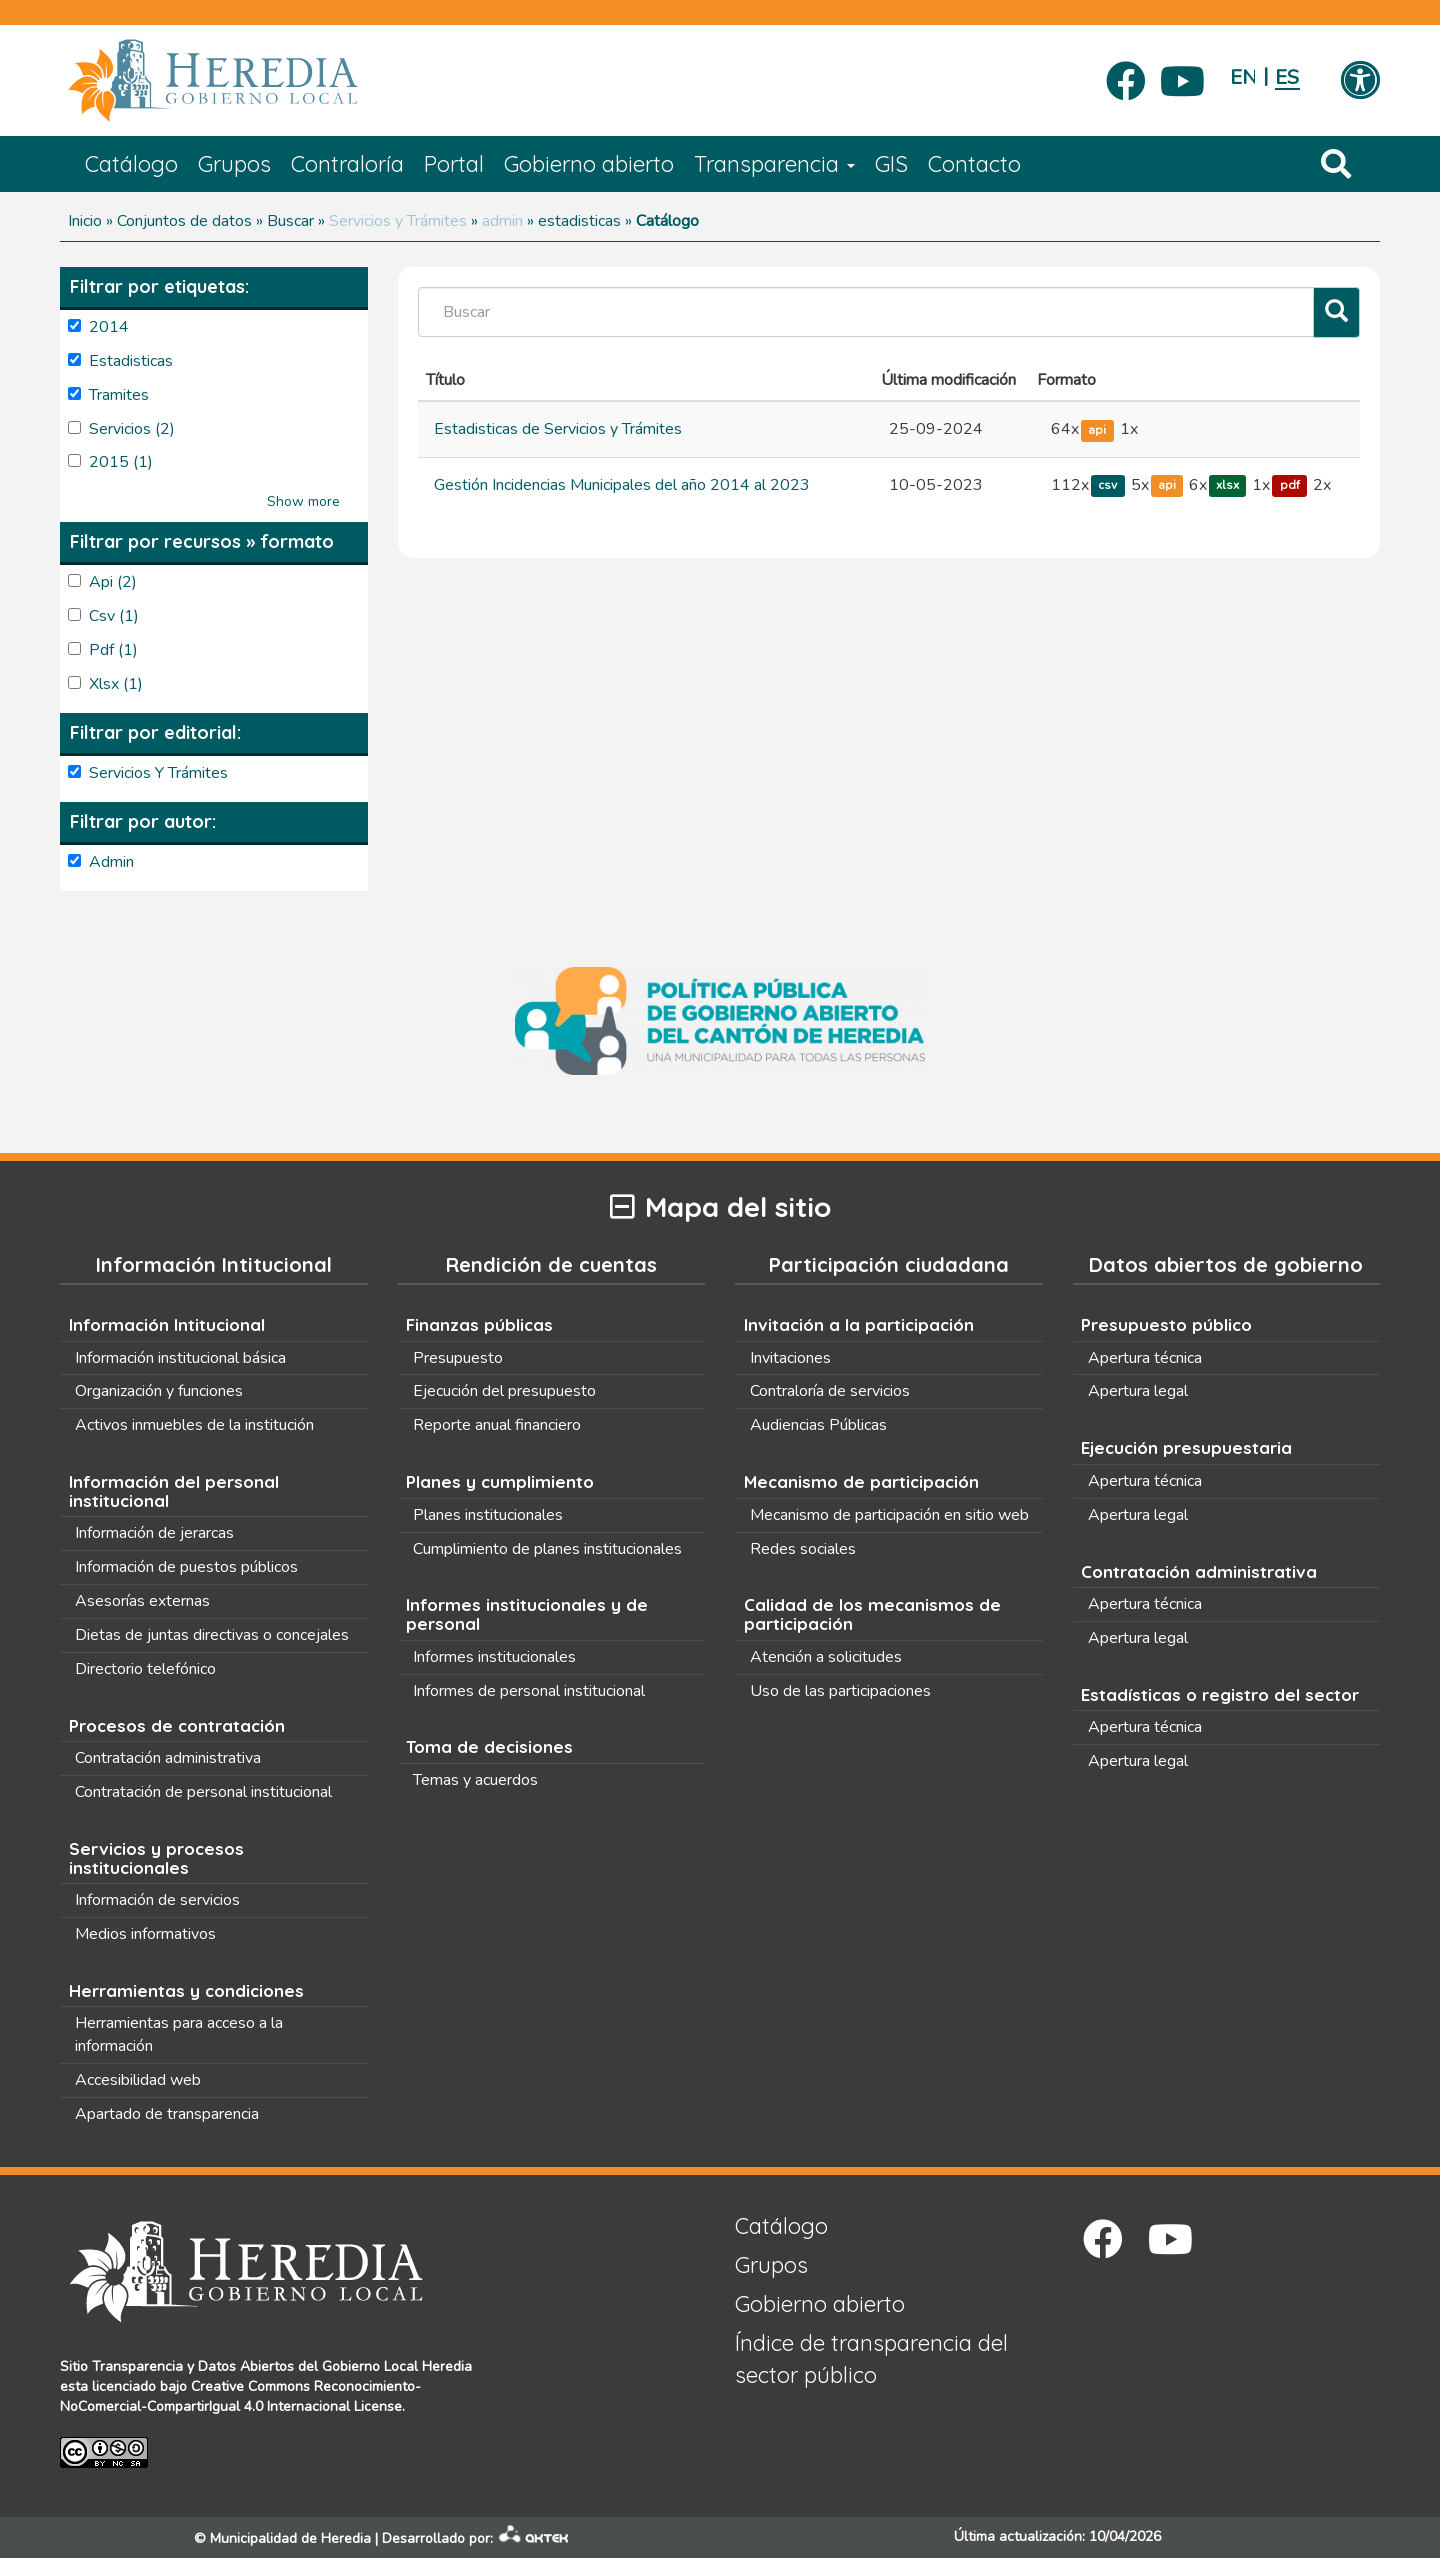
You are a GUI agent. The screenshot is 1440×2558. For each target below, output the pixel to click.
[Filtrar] (1336, 312)
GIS (891, 164)
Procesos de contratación (177, 1725)
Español (1287, 77)
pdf (1290, 486)
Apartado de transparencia (167, 2114)
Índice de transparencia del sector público (871, 2358)
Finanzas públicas (479, 1324)
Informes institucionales (494, 1657)
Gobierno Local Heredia (397, 2366)
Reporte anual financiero (497, 1425)
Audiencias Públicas (818, 1425)
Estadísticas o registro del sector (1220, 1694)
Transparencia (774, 164)
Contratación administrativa (168, 1758)
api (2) (113, 582)
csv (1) (114, 616)
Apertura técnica (1145, 1358)
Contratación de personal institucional (203, 1792)
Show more (303, 501)
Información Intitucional (167, 1324)
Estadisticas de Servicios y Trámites (558, 429)
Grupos (234, 164)
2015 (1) (121, 462)
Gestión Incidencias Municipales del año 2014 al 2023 (622, 485)
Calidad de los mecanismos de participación (872, 1614)
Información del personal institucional (174, 1491)
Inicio (85, 221)
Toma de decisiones (489, 1746)
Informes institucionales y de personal (527, 1614)
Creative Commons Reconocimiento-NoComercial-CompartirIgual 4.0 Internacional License (240, 2396)
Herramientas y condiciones (186, 1990)
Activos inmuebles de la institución (194, 1425)
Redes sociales (803, 1549)
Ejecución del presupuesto (504, 1391)
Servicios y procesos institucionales (156, 1858)
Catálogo (131, 164)
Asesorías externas (142, 1601)
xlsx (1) (116, 684)
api (1097, 430)
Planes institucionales (488, 1515)
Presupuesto (458, 1358)
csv (1107, 486)
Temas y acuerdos (475, 1780)
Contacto (974, 164)
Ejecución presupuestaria (1186, 1447)
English (1242, 77)
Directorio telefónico (145, 1669)
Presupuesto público (1166, 1324)
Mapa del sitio (720, 1207)
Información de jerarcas (154, 1533)
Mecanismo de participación (861, 1481)
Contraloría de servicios (830, 1391)
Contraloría (347, 164)
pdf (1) (113, 650)
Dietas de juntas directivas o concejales (212, 1635)
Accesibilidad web (138, 2080)
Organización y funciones (159, 1391)
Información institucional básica (180, 1358)
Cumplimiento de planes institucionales (547, 1549)
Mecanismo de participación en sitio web (889, 1515)
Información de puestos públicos (186, 1567)
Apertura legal (1138, 1391)
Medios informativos (145, 1934)
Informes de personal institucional (529, 1691)
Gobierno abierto (589, 164)
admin (502, 221)
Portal (454, 164)
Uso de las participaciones (840, 1691)
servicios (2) (132, 429)
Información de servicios (157, 1900)
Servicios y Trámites (398, 221)
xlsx (1227, 486)
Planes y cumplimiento (500, 1481)
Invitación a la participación (859, 1324)
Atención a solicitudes (826, 1657)
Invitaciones (790, 1358)
